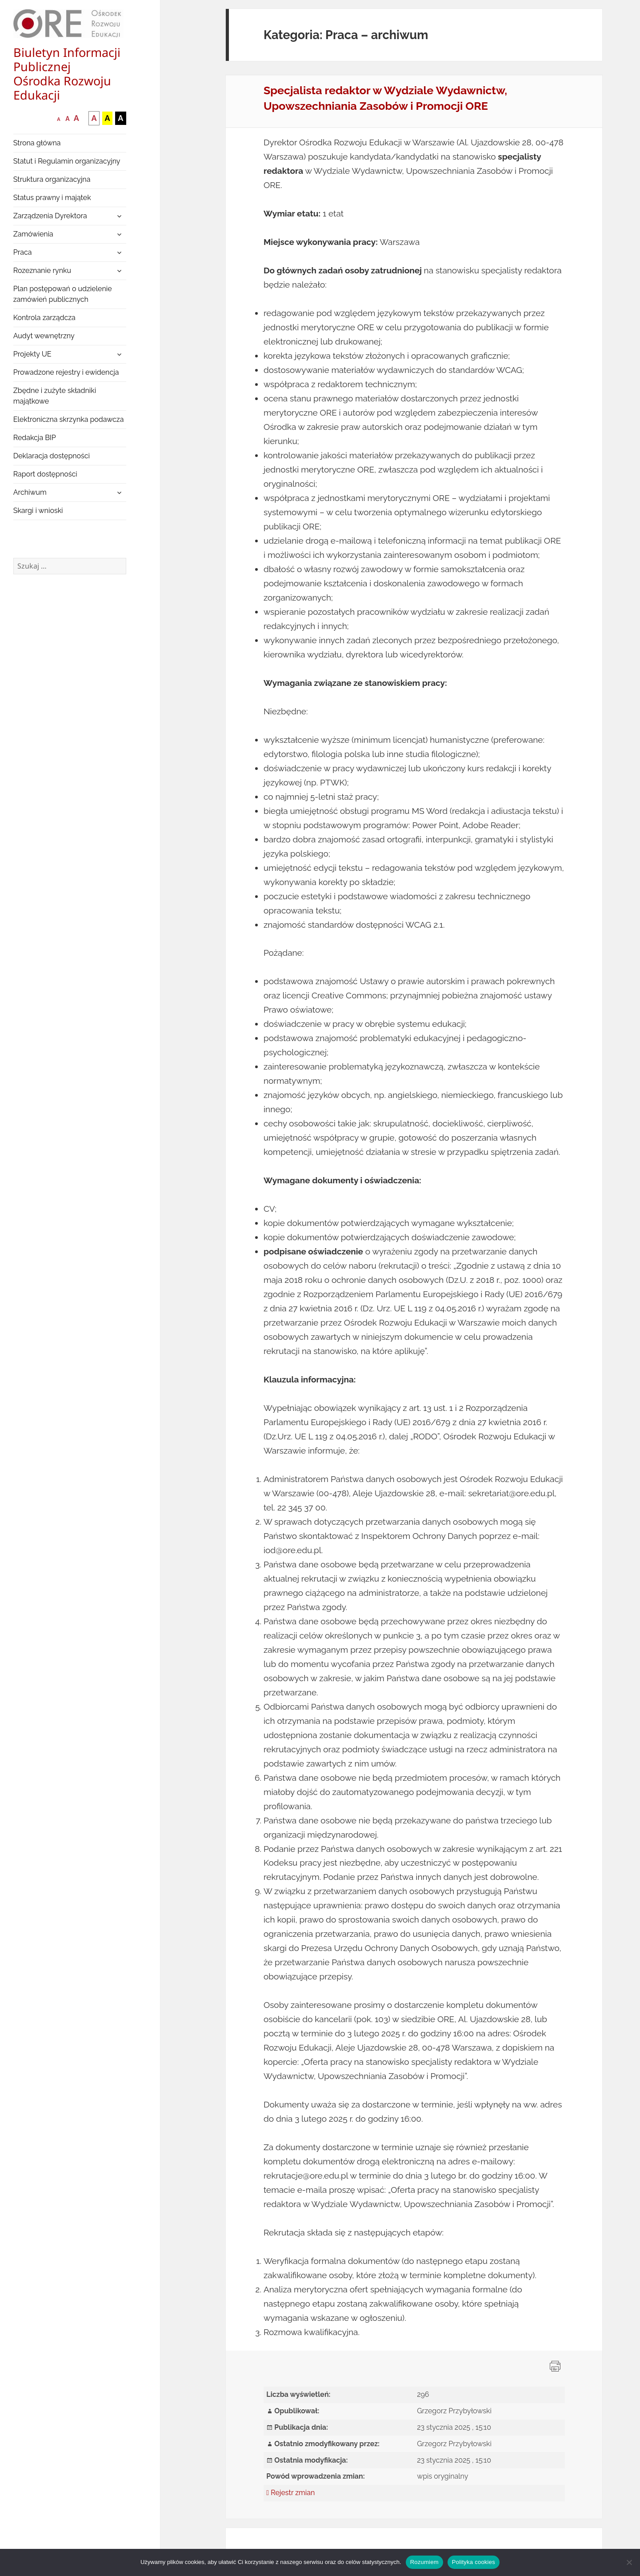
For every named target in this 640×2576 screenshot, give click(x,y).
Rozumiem (424, 2562)
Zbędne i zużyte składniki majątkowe (54, 395)
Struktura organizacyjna (52, 179)
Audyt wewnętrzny (44, 336)
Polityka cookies (473, 2562)
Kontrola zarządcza (44, 317)
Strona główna (37, 143)
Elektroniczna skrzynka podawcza (68, 419)
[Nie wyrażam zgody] (628, 2562)
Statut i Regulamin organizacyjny (66, 161)
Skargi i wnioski (38, 510)
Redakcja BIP (34, 437)
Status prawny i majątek (52, 197)
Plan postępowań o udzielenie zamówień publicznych (62, 294)
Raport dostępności (45, 474)
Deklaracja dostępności (51, 456)
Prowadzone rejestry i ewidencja (66, 372)
